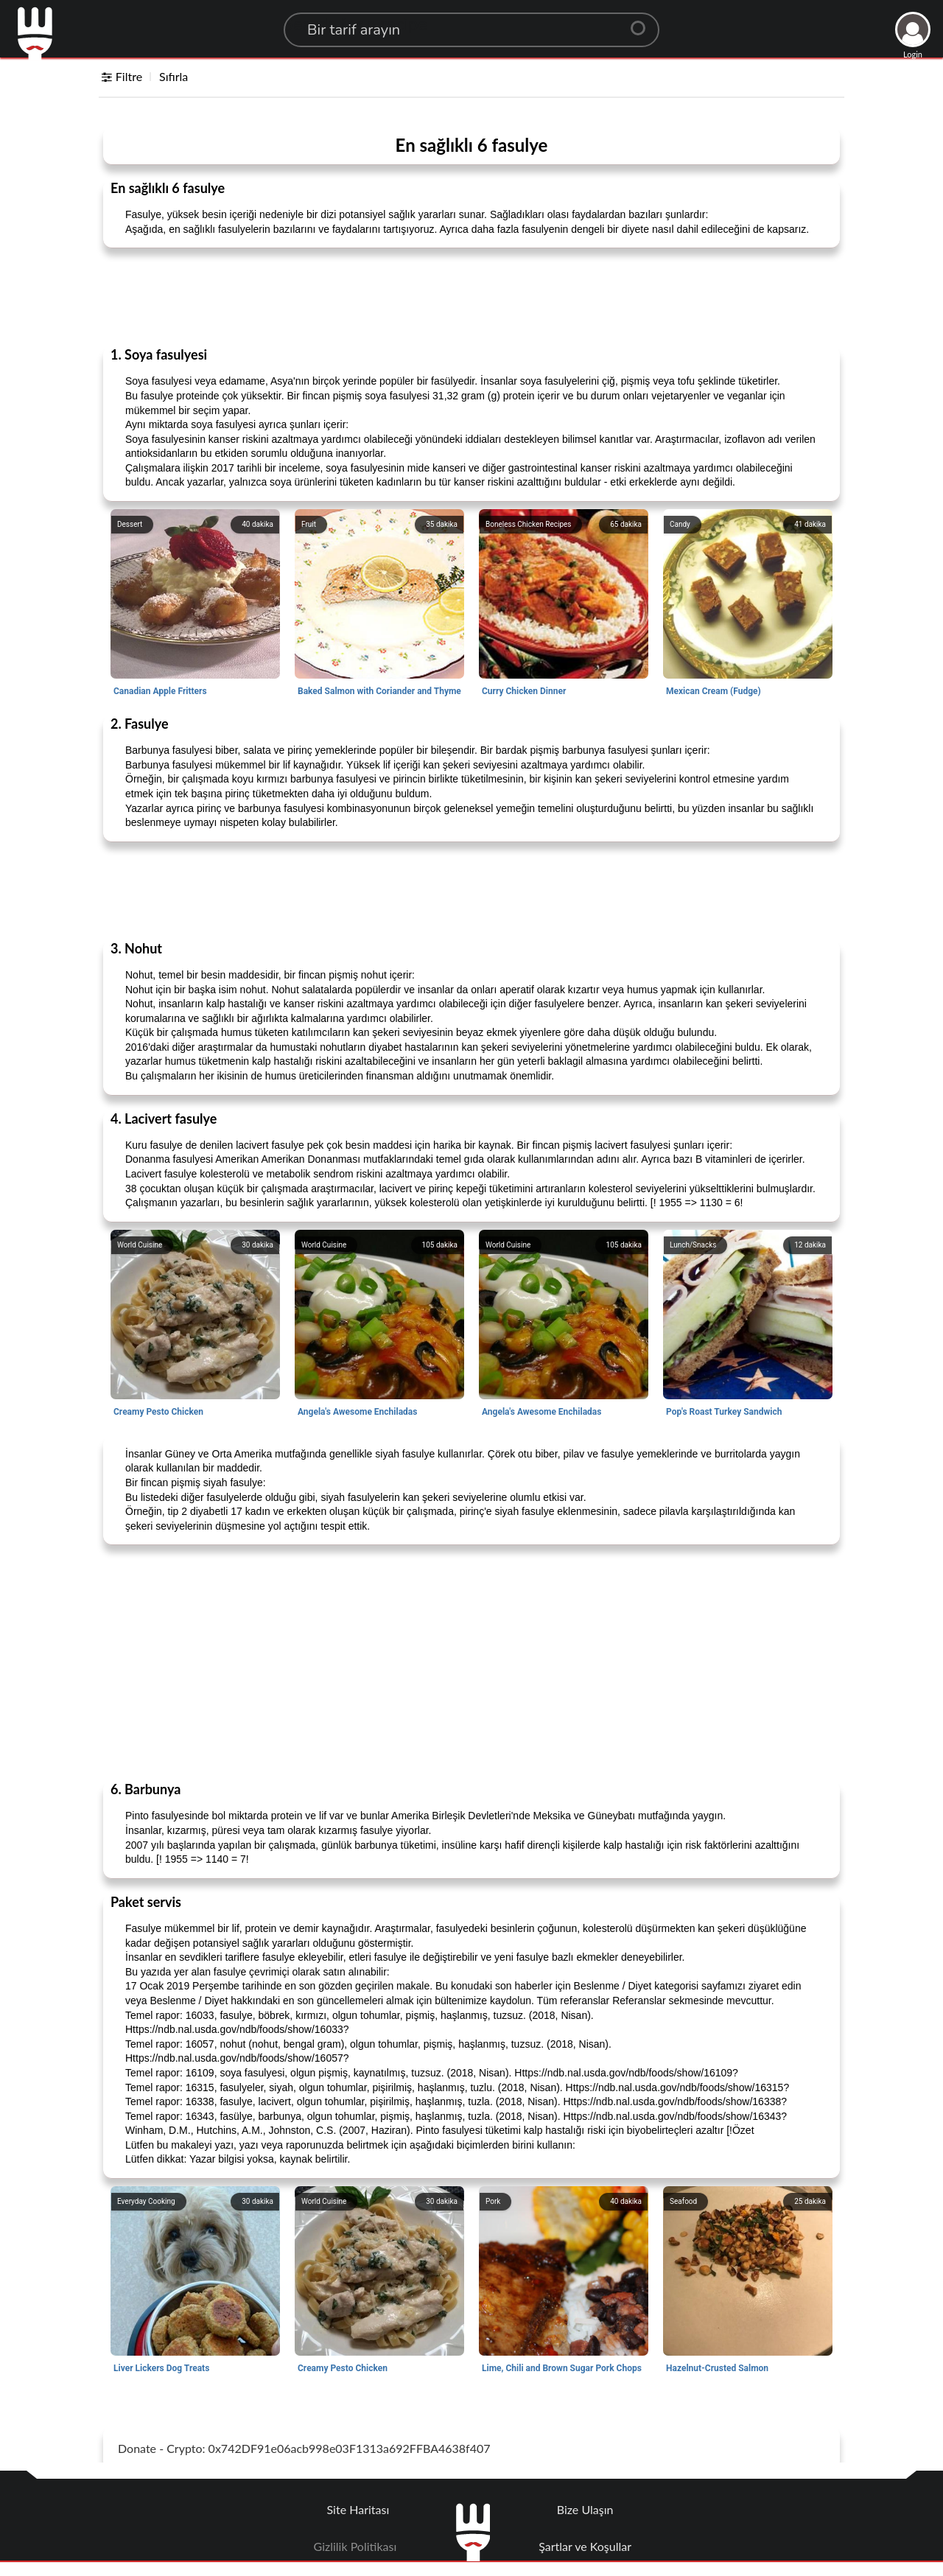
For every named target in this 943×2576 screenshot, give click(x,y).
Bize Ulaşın (585, 2509)
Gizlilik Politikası (355, 2546)
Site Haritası (358, 2509)
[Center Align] (643, 22)
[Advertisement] (471, 296)
